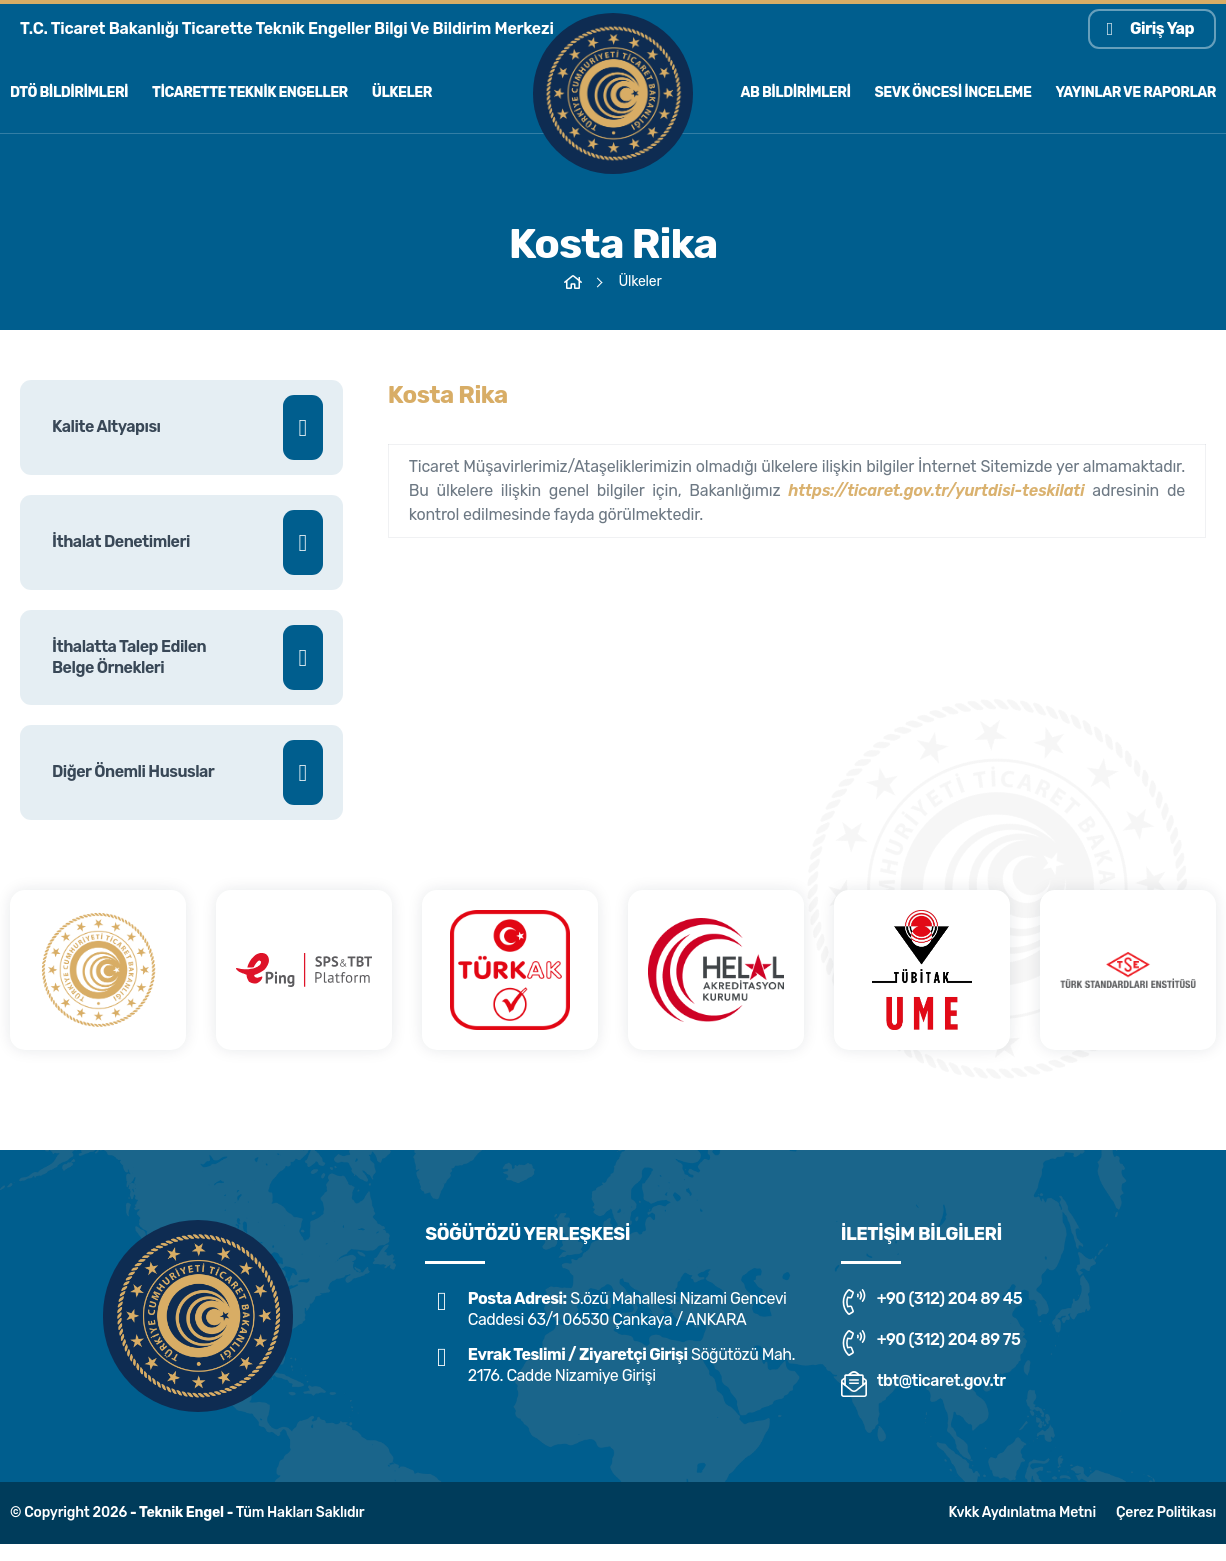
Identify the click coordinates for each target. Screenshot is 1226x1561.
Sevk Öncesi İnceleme (953, 92)
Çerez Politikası (1166, 1512)
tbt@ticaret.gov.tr (923, 1384)
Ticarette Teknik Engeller (250, 92)
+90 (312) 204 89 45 (931, 1302)
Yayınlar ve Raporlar (1135, 92)
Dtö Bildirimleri (69, 92)
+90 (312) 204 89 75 (931, 1343)
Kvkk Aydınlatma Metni (1021, 1512)
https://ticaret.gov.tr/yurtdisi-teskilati (936, 498)
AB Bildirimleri (796, 92)
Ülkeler (402, 92)
